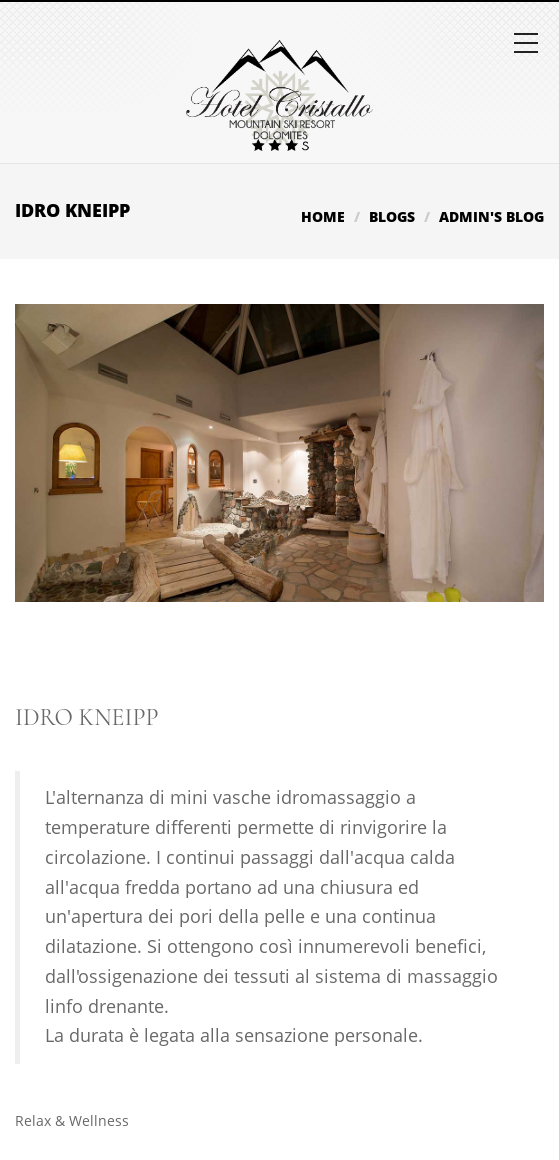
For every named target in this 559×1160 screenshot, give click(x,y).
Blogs (392, 216)
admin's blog (491, 216)
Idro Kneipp (87, 717)
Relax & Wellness (72, 1120)
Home (323, 216)
